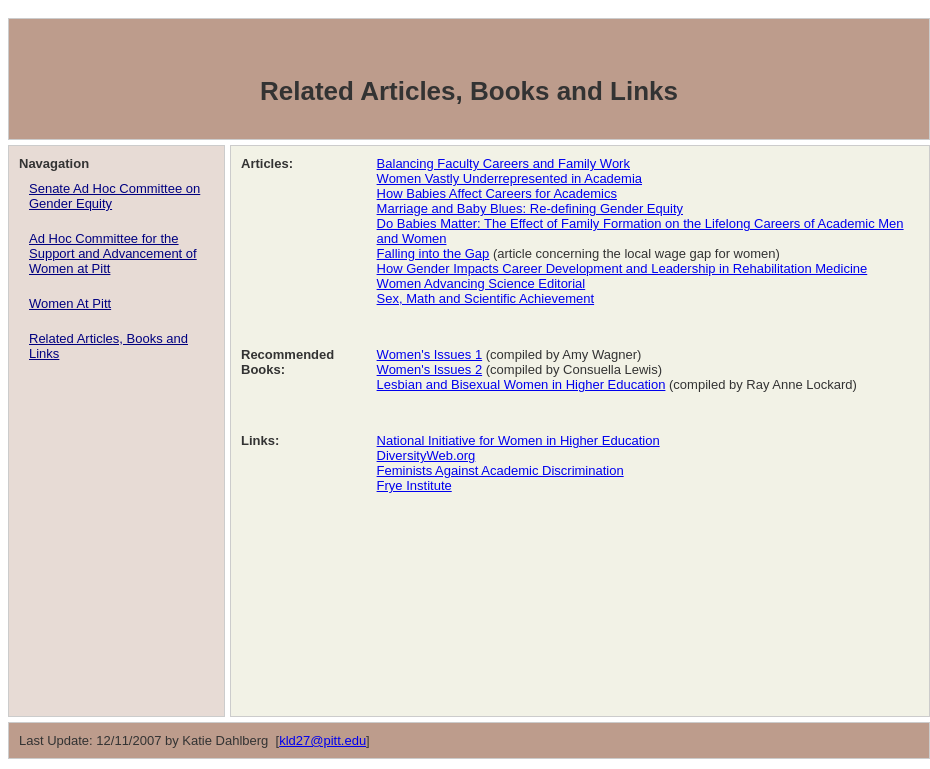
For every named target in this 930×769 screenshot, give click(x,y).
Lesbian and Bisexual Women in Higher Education (521, 384)
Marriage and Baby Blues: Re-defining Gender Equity (530, 208)
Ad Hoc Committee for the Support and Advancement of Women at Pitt (113, 253)
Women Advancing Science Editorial (481, 283)
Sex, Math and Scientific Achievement (486, 298)
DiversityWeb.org (426, 455)
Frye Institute (414, 485)
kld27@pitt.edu (322, 740)
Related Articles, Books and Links (108, 346)
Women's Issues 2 (430, 369)
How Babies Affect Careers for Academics (497, 193)
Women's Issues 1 (430, 354)
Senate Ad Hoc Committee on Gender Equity (114, 196)
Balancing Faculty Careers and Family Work (503, 163)
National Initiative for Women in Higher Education (518, 440)
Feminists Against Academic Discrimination (500, 470)
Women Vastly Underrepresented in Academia (509, 178)
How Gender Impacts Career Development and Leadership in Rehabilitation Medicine (622, 268)
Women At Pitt (70, 303)
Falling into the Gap (433, 253)
